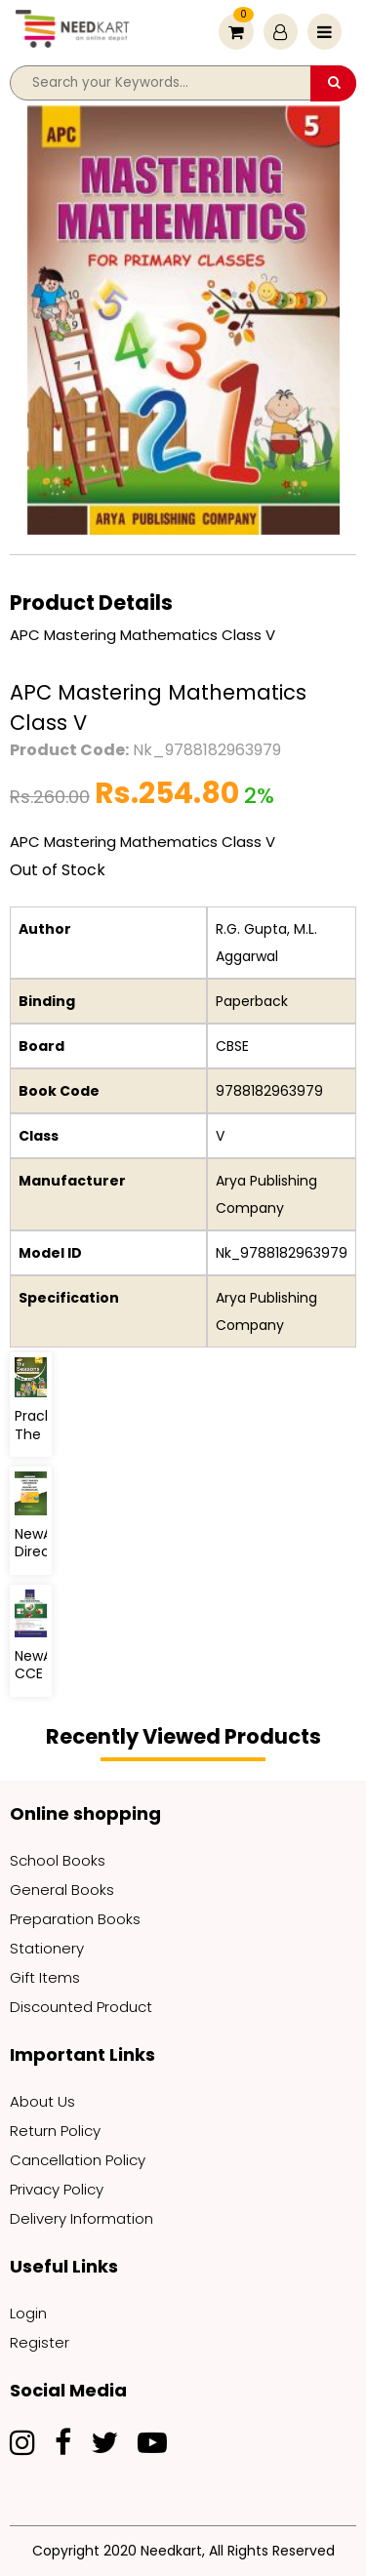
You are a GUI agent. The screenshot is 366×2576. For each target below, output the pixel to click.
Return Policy (55, 2130)
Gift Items (45, 1977)
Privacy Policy (56, 2189)
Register (39, 2342)
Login (28, 2313)
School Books (57, 1860)
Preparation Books (75, 1919)
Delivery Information (81, 2218)
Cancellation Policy (77, 2160)
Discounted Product (81, 2006)
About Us (42, 2101)
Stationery (47, 1948)
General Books (62, 1889)
